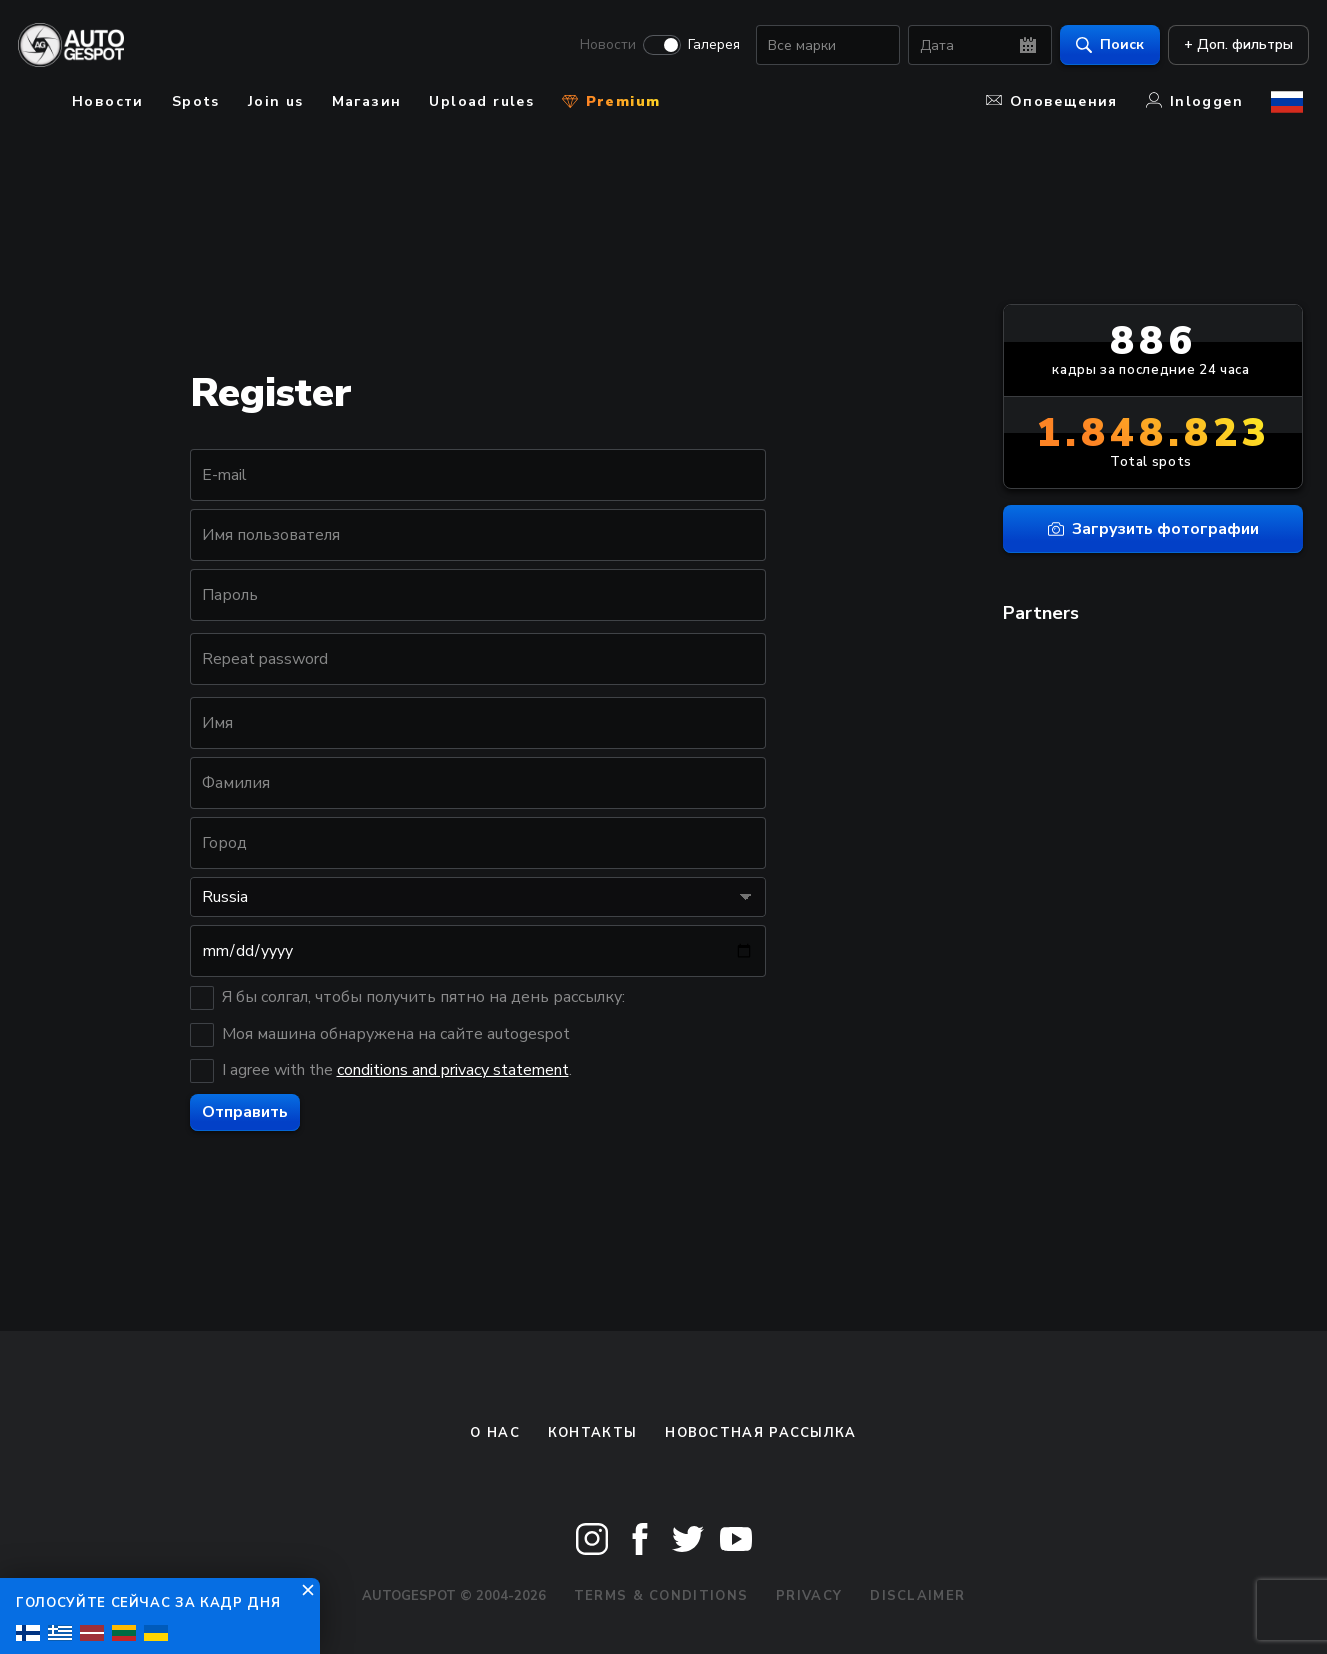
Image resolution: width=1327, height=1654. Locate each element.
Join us (276, 101)
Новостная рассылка (760, 1433)
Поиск (1104, 45)
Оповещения (1052, 101)
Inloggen (1194, 101)
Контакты (592, 1433)
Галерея (708, 46)
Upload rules (481, 101)
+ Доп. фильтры (1232, 45)
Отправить (245, 1112)
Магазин (367, 101)
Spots (196, 101)
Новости (602, 46)
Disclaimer (917, 1596)
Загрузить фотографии (1153, 529)
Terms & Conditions (661, 1596)
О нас (495, 1433)
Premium (611, 101)
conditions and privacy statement (453, 1070)
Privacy (809, 1596)
